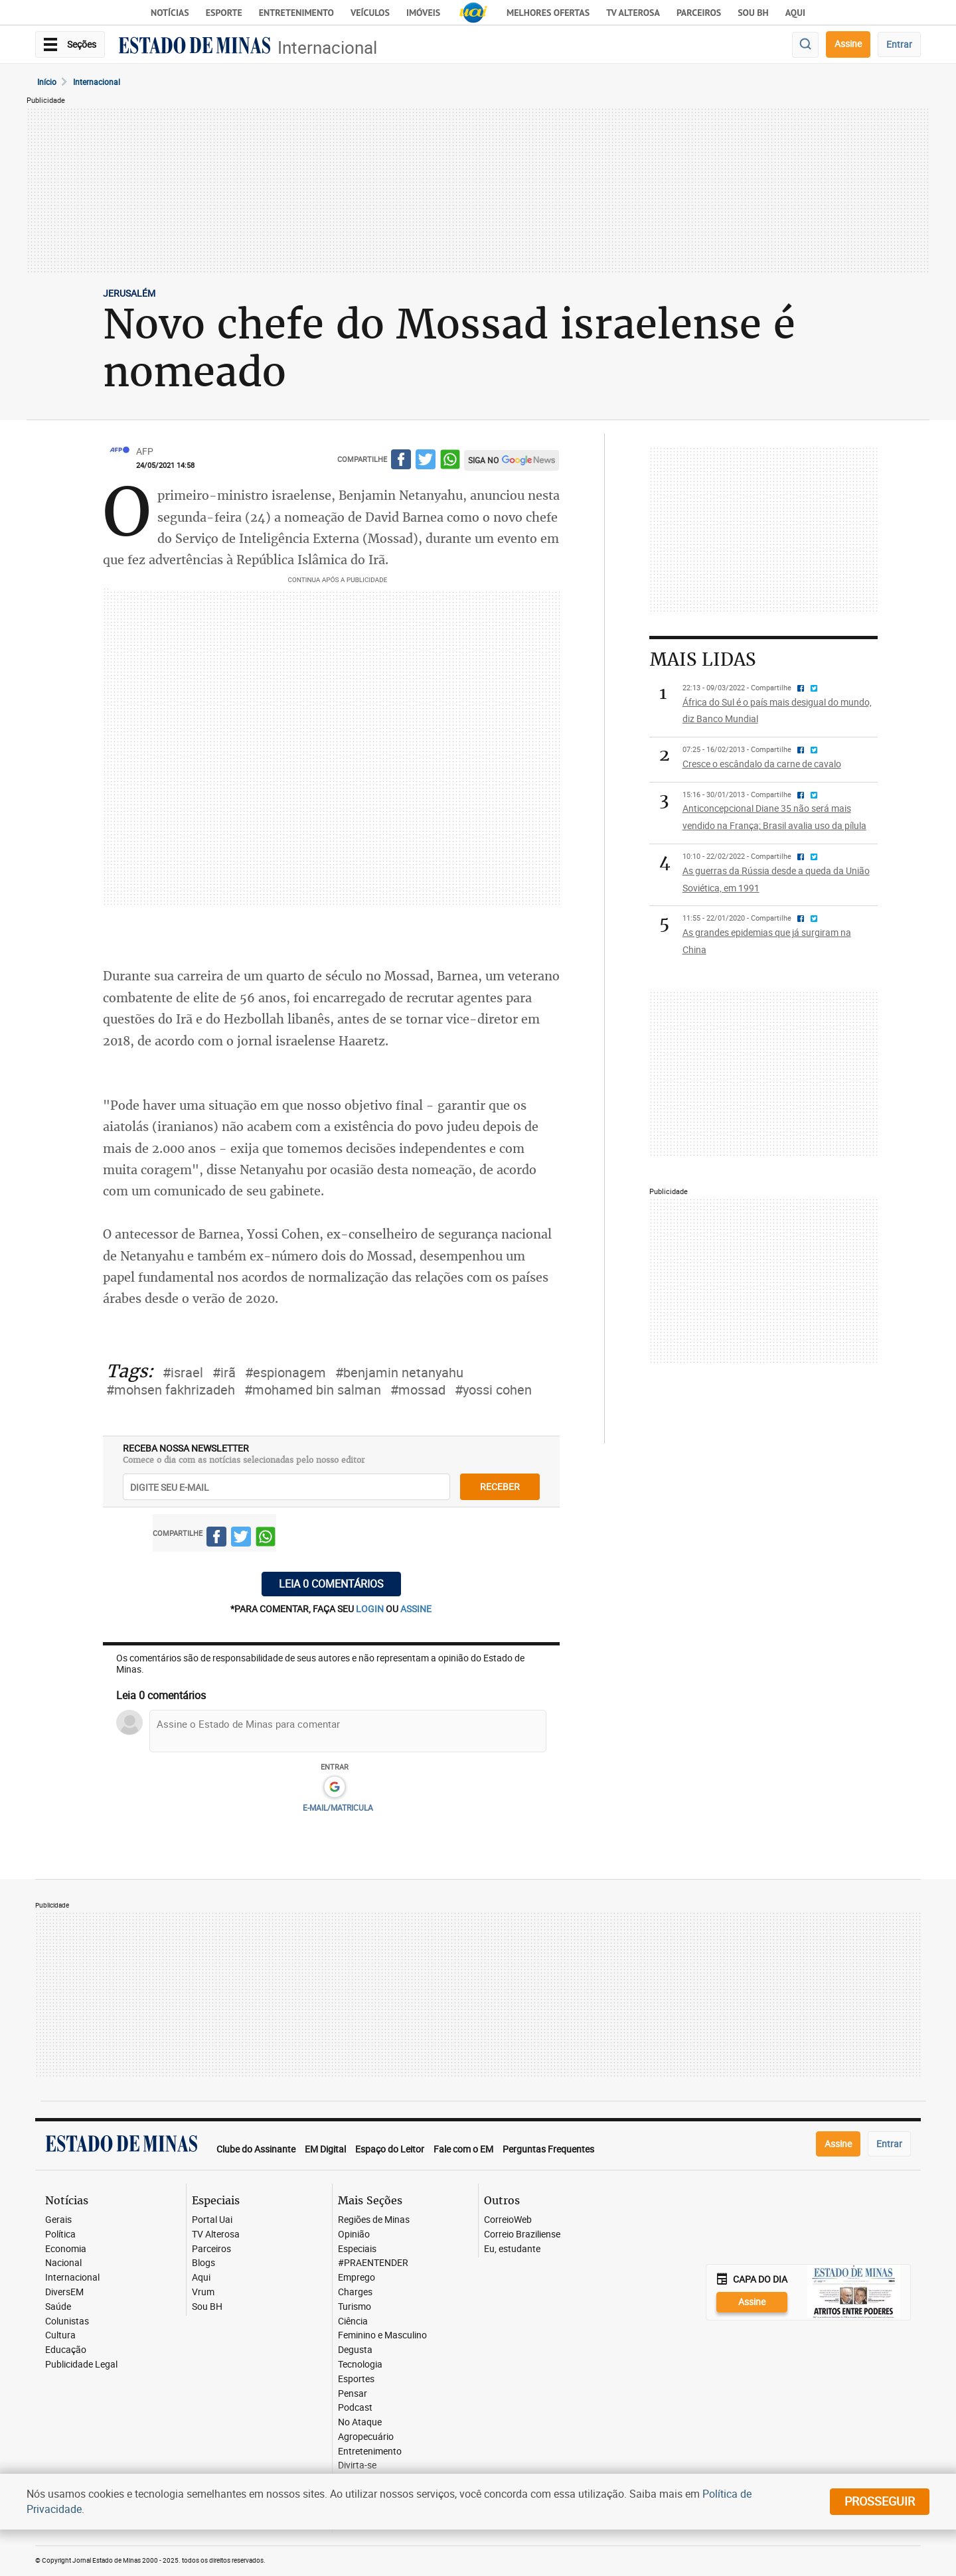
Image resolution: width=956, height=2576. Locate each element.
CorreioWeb (508, 2220)
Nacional (63, 2263)
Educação (65, 2350)
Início (46, 81)
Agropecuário (366, 2437)
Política (60, 2234)
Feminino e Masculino (382, 2335)
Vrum (203, 2292)
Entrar (899, 44)
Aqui (201, 2277)
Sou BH (753, 13)
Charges (355, 2292)
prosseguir (879, 2501)
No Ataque (360, 2422)
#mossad (417, 1390)
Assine (848, 43)
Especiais (357, 2249)
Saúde (58, 2306)
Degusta (355, 2350)
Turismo (354, 2306)
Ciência (353, 2321)
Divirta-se (357, 2465)
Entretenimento (296, 13)
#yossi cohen (493, 1390)
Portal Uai (212, 2220)
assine (416, 1608)
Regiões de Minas (374, 2220)
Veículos (370, 13)
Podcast (355, 2407)
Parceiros (699, 13)
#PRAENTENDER (373, 2263)
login (371, 1608)
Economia (65, 2249)
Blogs (203, 2263)
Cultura (60, 2335)
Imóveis (423, 13)
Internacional (327, 47)
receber (500, 1486)
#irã (224, 1372)
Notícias (170, 13)
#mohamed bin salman (312, 1390)
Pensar (352, 2393)
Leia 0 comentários (331, 1583)
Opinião (354, 2234)
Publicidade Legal (81, 2364)
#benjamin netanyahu (399, 1372)
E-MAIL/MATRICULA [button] (338, 1807)
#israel (183, 1372)
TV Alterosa (633, 13)
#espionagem (285, 1372)
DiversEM (64, 2292)
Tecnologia (360, 2364)
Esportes (356, 2379)
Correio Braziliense (522, 2234)
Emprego (356, 2277)
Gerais (58, 2220)
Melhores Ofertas (548, 13)
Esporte (224, 13)
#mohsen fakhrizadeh (170, 1390)
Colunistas (67, 2321)
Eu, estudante (512, 2249)
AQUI (795, 13)
